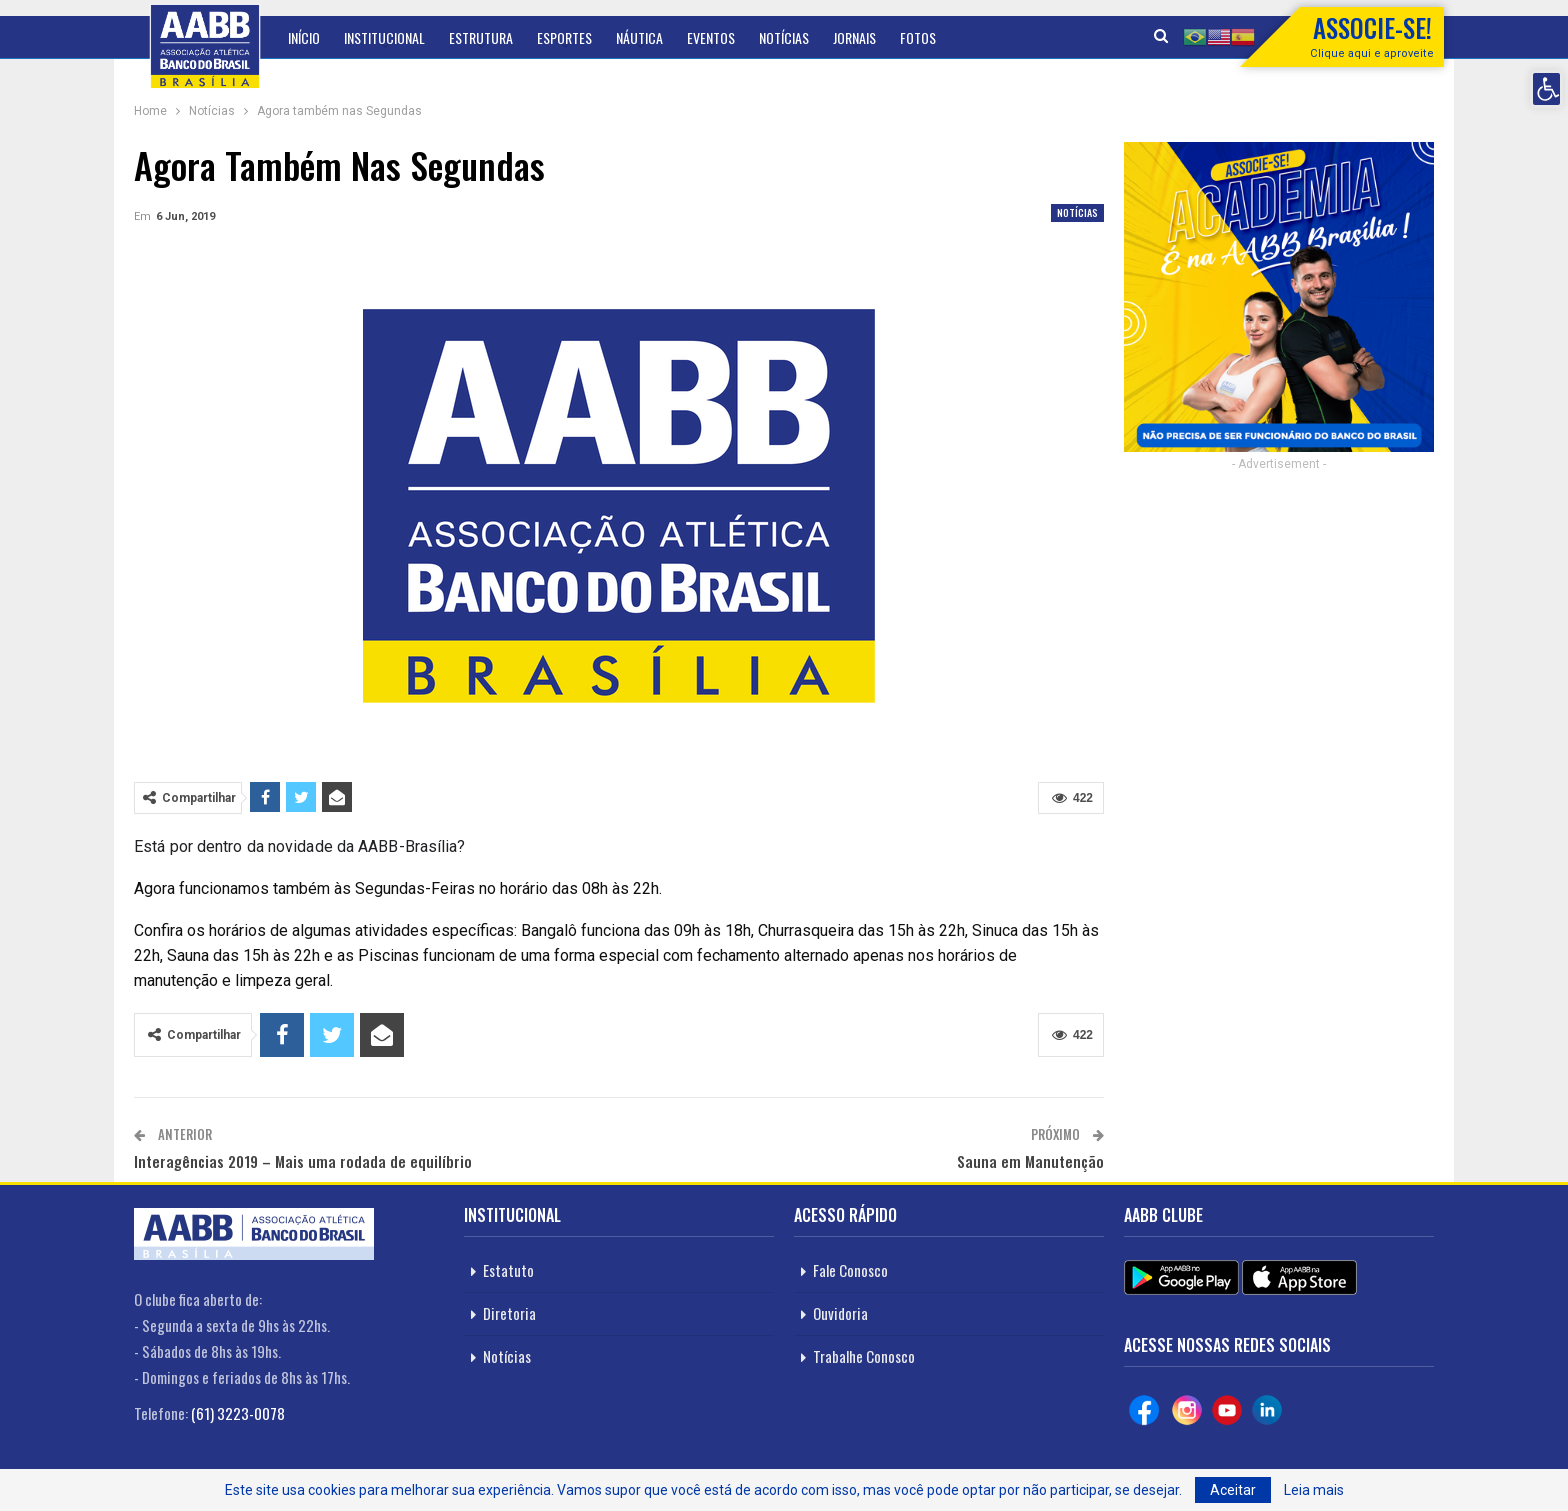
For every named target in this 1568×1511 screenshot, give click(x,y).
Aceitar (1233, 1490)
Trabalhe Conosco (864, 1356)
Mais (913, 37)
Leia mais (1314, 1490)
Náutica (639, 37)
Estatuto (508, 1270)
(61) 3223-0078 (238, 1413)
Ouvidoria (840, 1313)
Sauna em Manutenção (1030, 1161)
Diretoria (509, 1313)
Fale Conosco (850, 1270)
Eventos (711, 37)
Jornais (854, 37)
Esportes (564, 37)
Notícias (784, 37)
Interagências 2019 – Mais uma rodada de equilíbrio (303, 1161)
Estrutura (481, 37)
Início (304, 37)
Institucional (384, 37)
